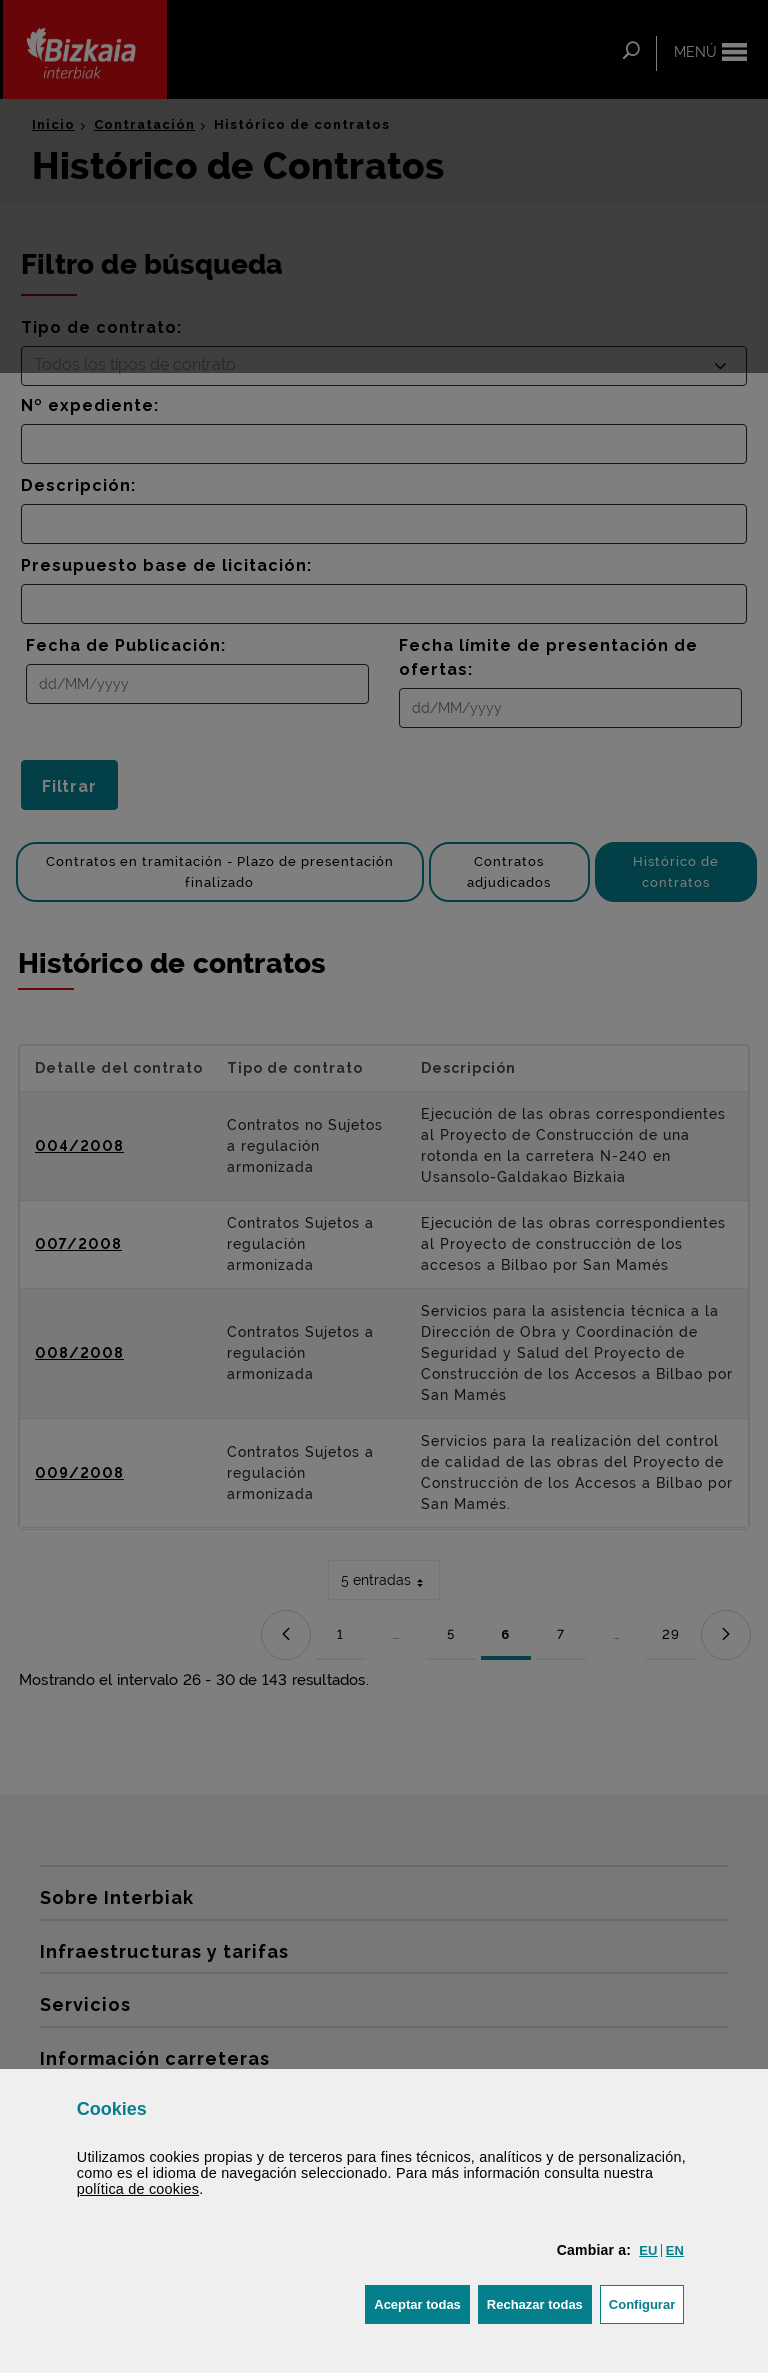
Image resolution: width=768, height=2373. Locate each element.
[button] (648, 2250)
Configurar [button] (646, 2302)
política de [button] (138, 2189)
